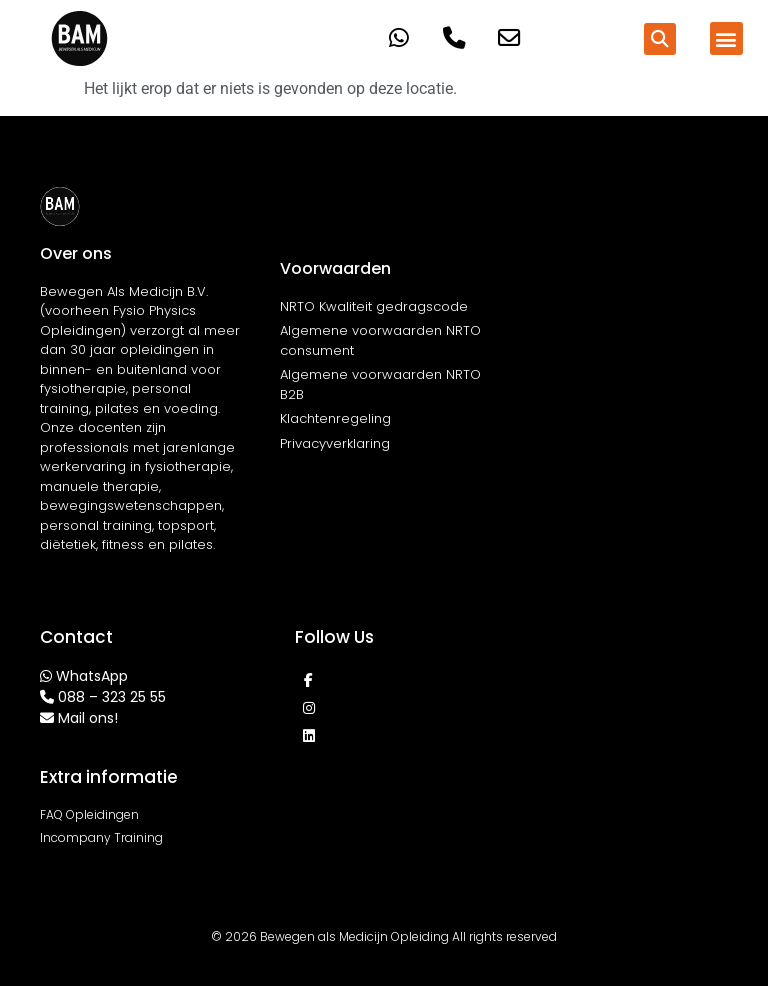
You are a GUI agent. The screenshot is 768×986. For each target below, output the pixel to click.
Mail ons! (88, 718)
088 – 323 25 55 (112, 697)
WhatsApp (92, 676)
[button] (660, 39)
